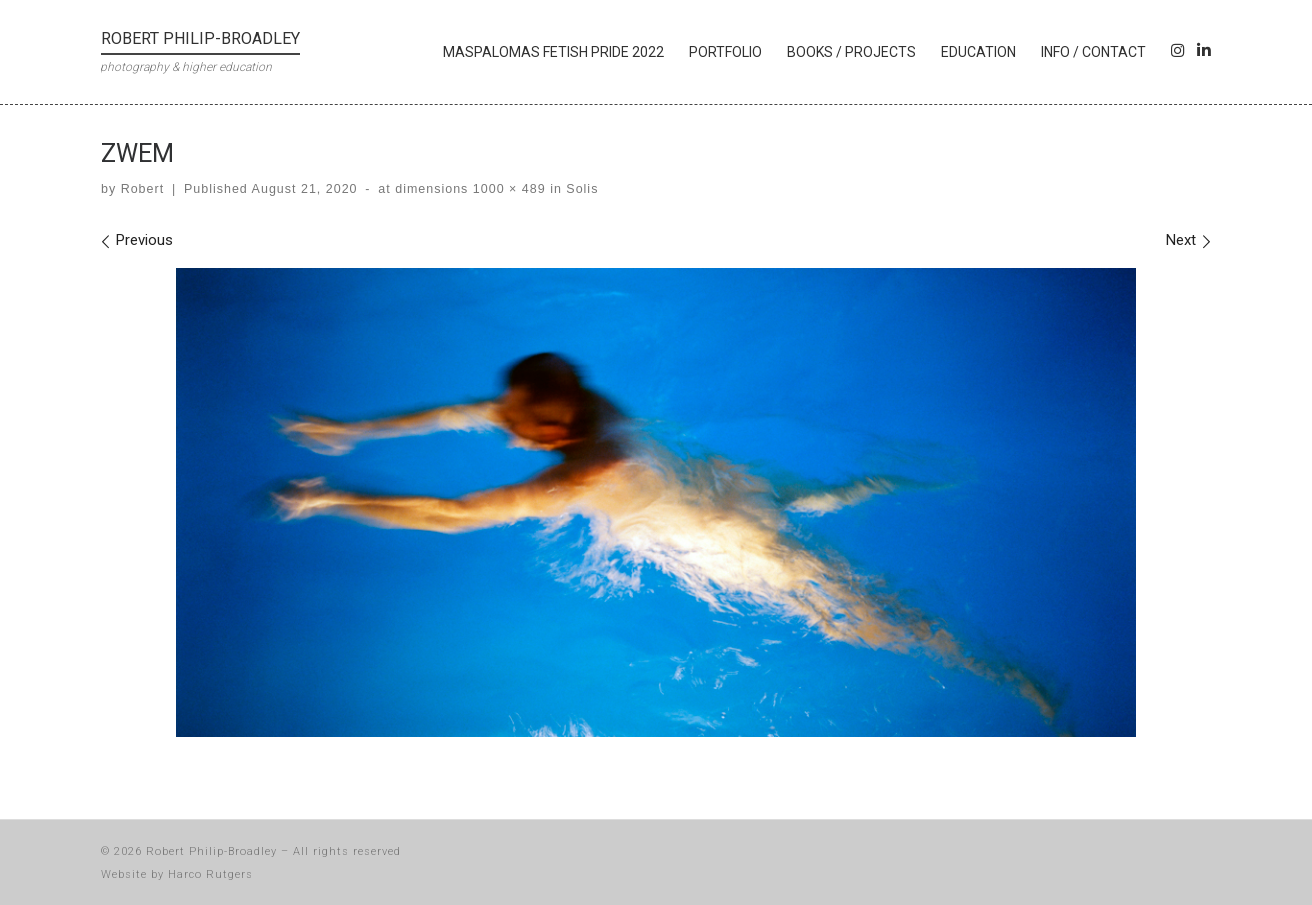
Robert (142, 189)
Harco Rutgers (210, 874)
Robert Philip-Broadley (211, 851)
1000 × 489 (506, 189)
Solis (580, 189)
